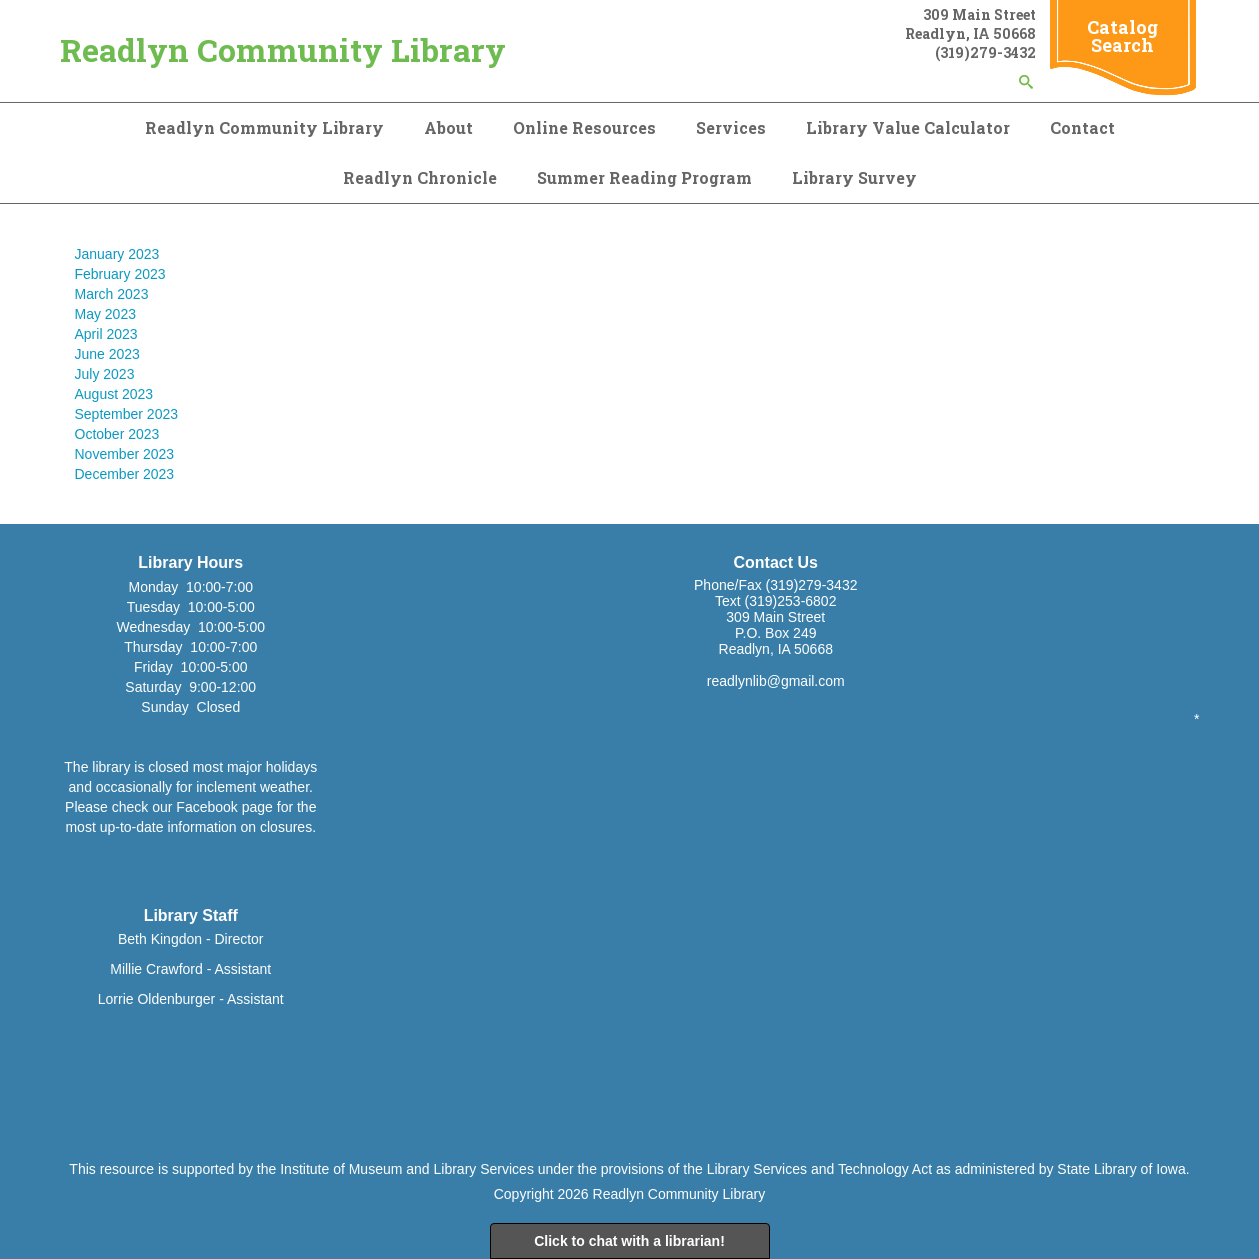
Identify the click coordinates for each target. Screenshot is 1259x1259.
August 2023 (114, 394)
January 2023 (117, 254)
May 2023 (105, 314)
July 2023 (105, 374)
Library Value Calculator (908, 127)
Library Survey (854, 177)
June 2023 (107, 354)
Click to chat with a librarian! (629, 1241)
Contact (1082, 127)
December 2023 (125, 474)
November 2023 (125, 454)
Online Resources (584, 127)
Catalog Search (1122, 36)
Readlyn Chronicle (420, 177)
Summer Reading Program (644, 177)
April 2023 (106, 334)
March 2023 (112, 294)
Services (731, 127)
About (448, 127)
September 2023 (127, 414)
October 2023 (117, 434)
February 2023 (120, 274)
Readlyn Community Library (283, 49)
